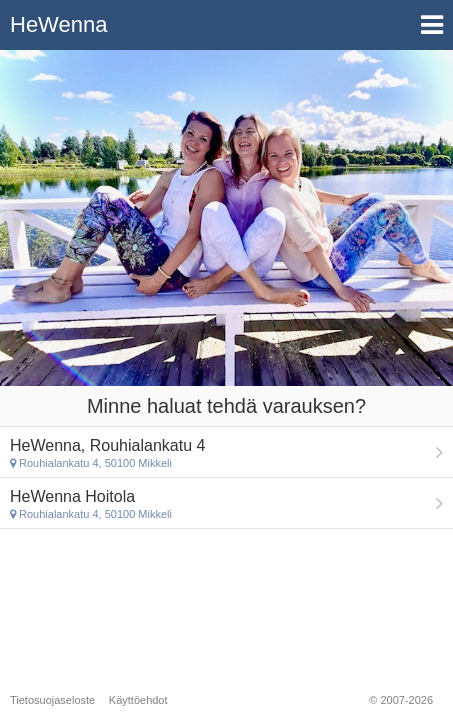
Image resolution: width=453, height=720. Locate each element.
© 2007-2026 (401, 700)
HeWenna (58, 24)
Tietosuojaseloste (52, 700)
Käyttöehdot (138, 700)
